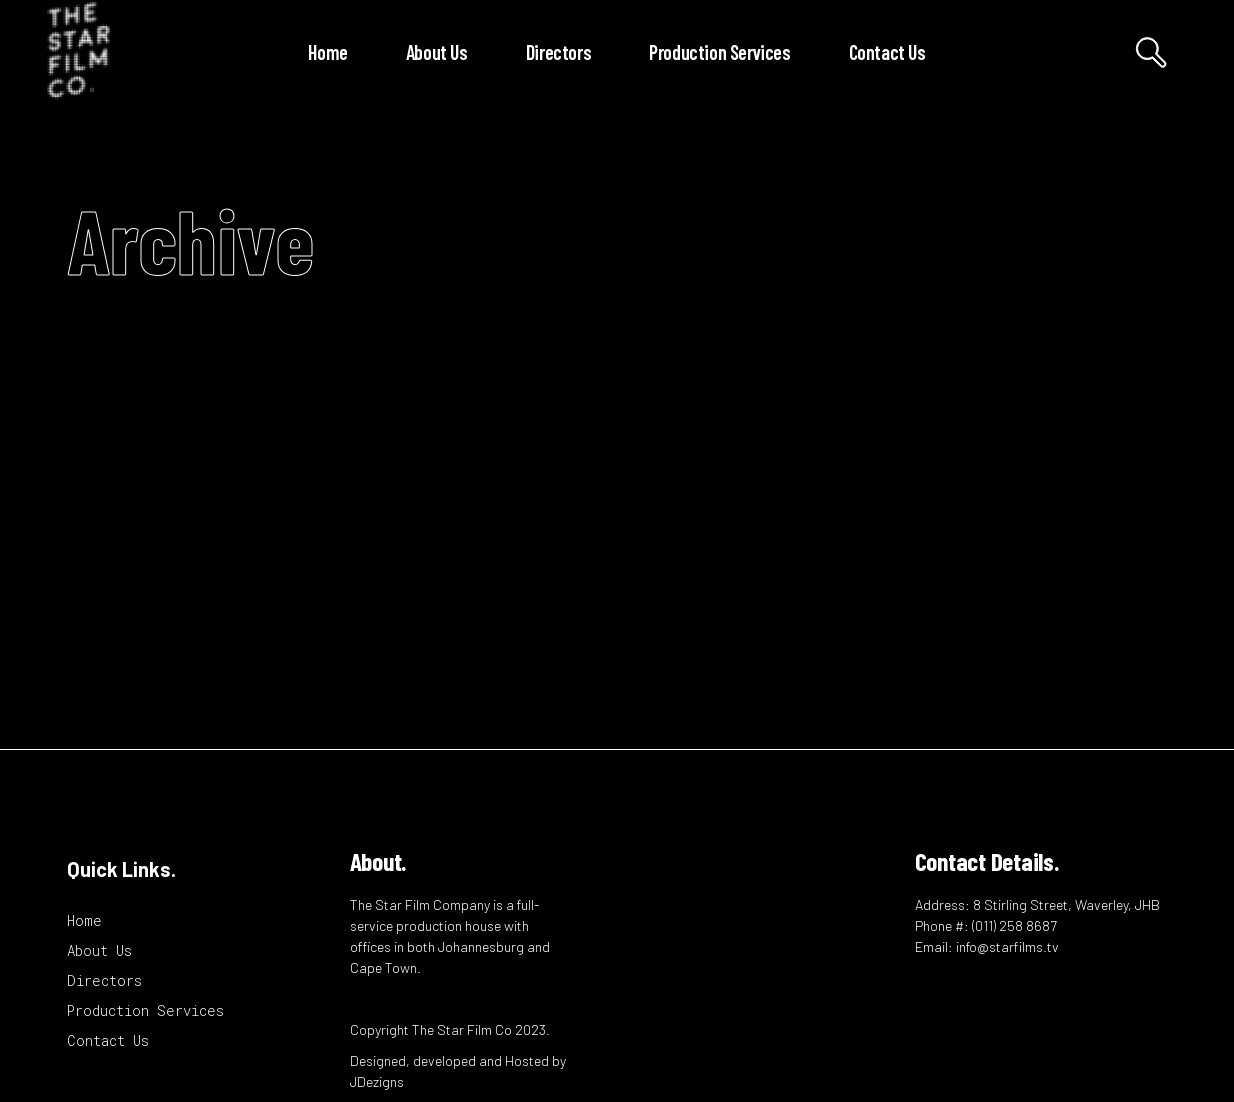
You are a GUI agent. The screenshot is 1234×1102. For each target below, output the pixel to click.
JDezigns (377, 1081)
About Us (99, 950)
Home (84, 920)
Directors (104, 980)
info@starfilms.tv (1007, 946)
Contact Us (108, 1040)
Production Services (145, 1010)
